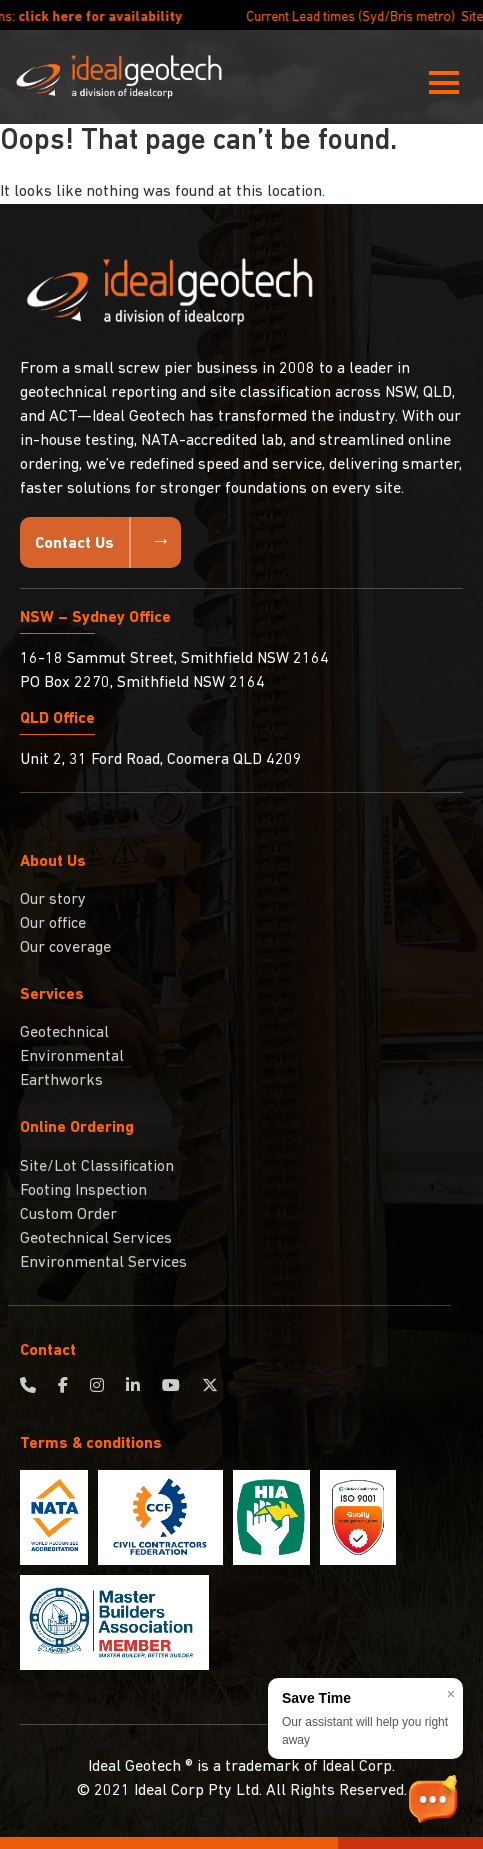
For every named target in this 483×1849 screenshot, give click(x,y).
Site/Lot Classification (97, 1167)
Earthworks (61, 1081)
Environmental (72, 1057)
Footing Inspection (83, 1191)
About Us (53, 862)
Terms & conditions (91, 1444)
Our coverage (65, 948)
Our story (53, 900)
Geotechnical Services (96, 1239)
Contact (48, 1351)
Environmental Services (103, 1263)
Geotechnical (64, 1033)
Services (52, 995)
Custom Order (68, 1215)
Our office (53, 924)
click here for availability (124, 17)
